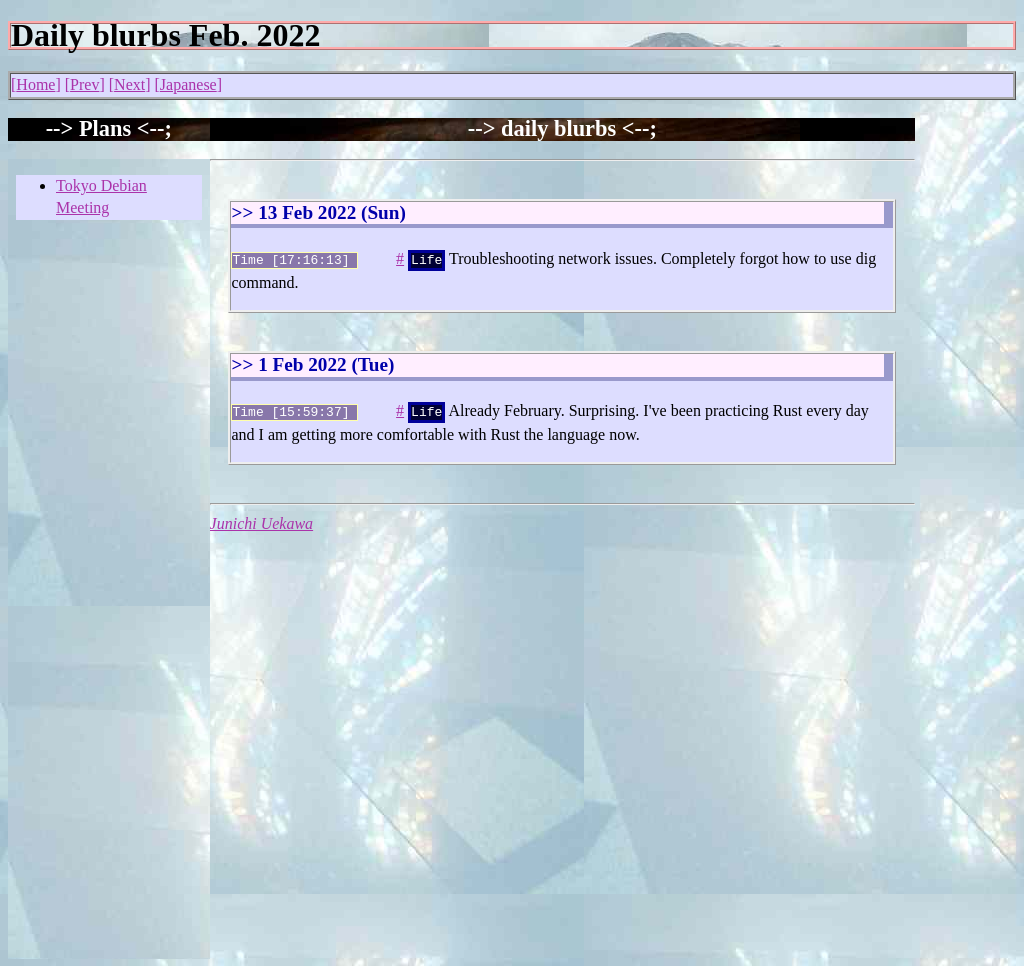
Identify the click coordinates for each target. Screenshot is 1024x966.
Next (129, 84)
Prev (84, 84)
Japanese (188, 84)
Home (35, 84)
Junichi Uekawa (262, 519)
